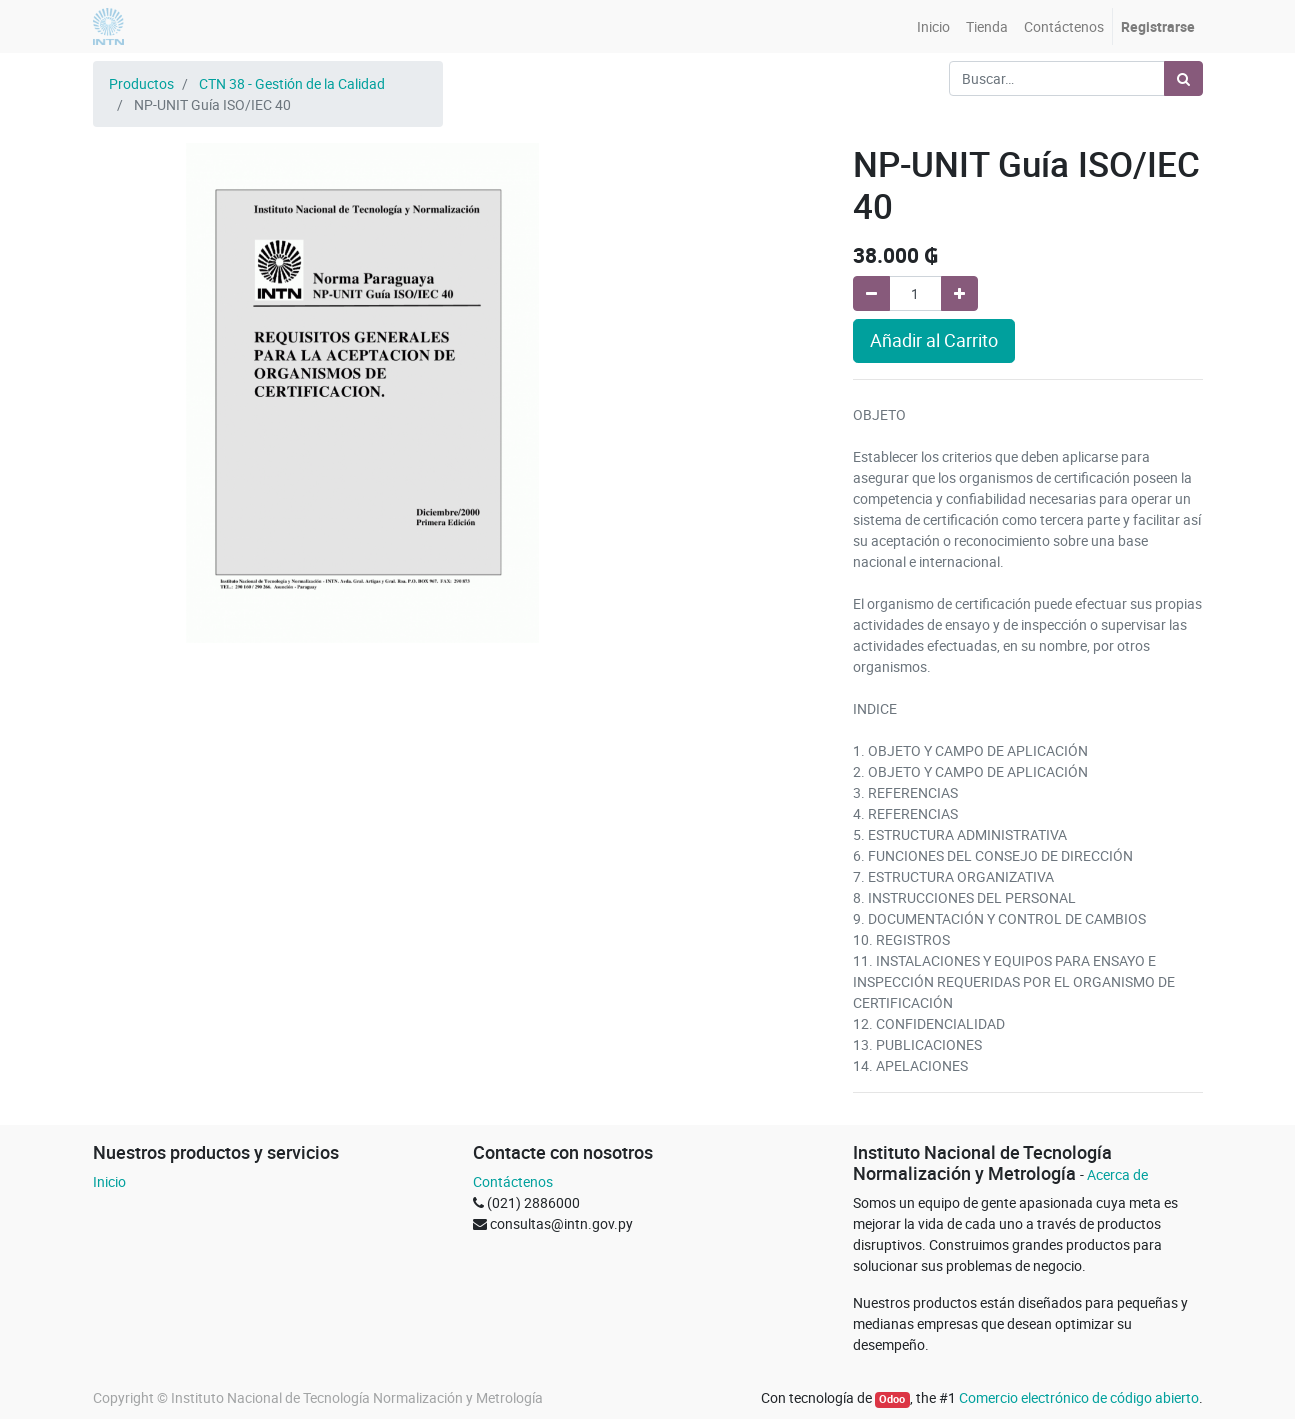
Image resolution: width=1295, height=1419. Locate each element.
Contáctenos (513, 1181)
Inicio (109, 1181)
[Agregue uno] (959, 293)
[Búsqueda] (1183, 78)
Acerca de (1117, 1174)
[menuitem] (933, 26)
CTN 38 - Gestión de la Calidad (292, 83)
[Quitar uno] (871, 293)
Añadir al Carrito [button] (934, 340)
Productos (141, 83)
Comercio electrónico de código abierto (1079, 1397)
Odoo (892, 1399)
